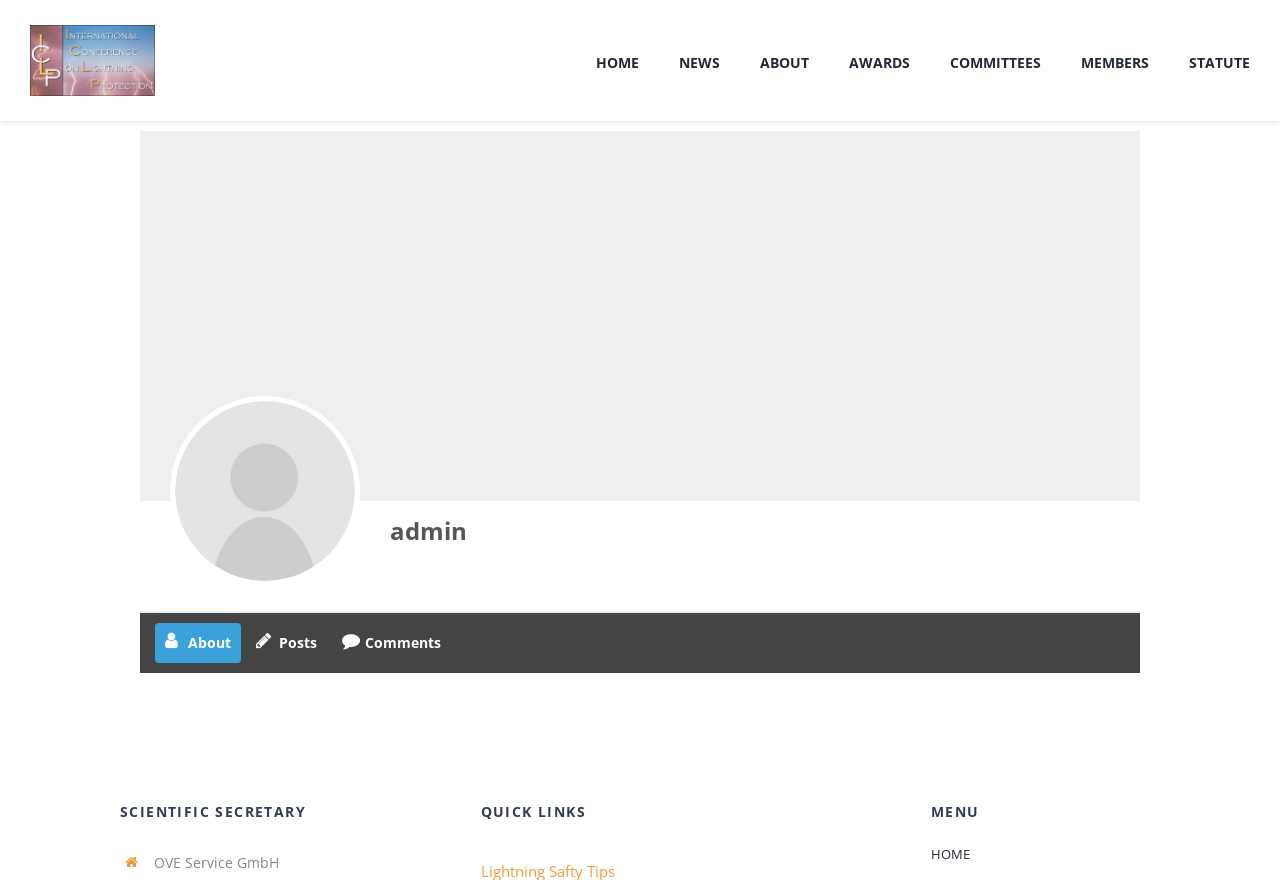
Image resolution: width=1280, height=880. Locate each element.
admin (428, 530)
